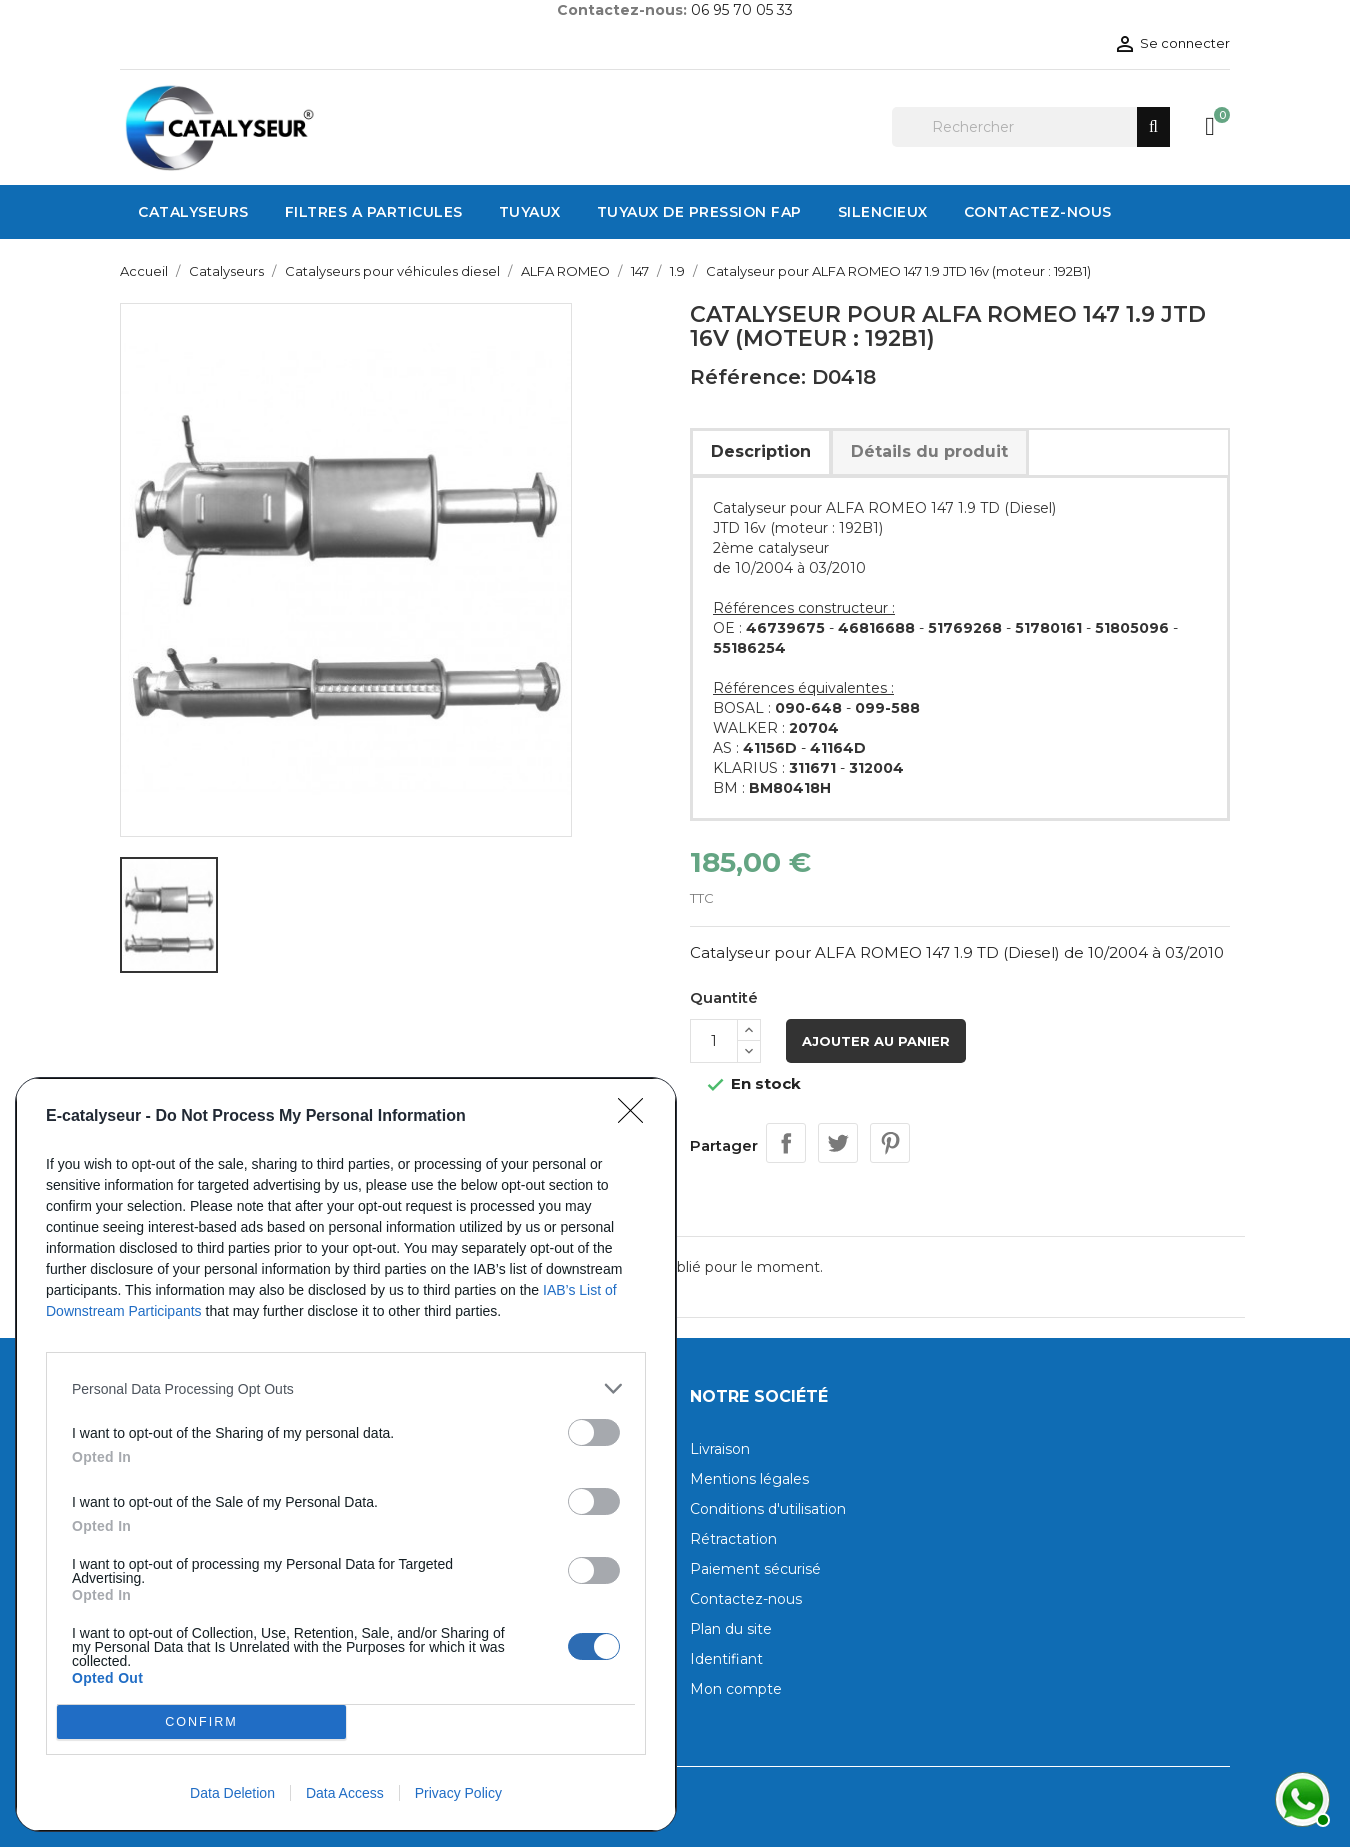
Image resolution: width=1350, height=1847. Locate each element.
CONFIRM (201, 1722)
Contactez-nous (746, 1599)
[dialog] (346, 1454)
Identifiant (726, 1659)
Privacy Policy (458, 1793)
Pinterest (890, 1143)
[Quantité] (714, 1041)
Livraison (720, 1449)
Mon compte (736, 1689)
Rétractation (733, 1539)
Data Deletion (232, 1793)
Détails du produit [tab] (929, 451)
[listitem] (346, 1388)
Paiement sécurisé (755, 1569)
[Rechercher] (1031, 127)
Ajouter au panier (876, 1041)
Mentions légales (749, 1479)
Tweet (838, 1143)
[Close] (637, 1117)
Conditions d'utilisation (768, 1509)
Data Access (345, 1793)
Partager (786, 1143)
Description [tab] (761, 451)
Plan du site (731, 1629)
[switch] (594, 1432)
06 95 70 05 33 (742, 10)
